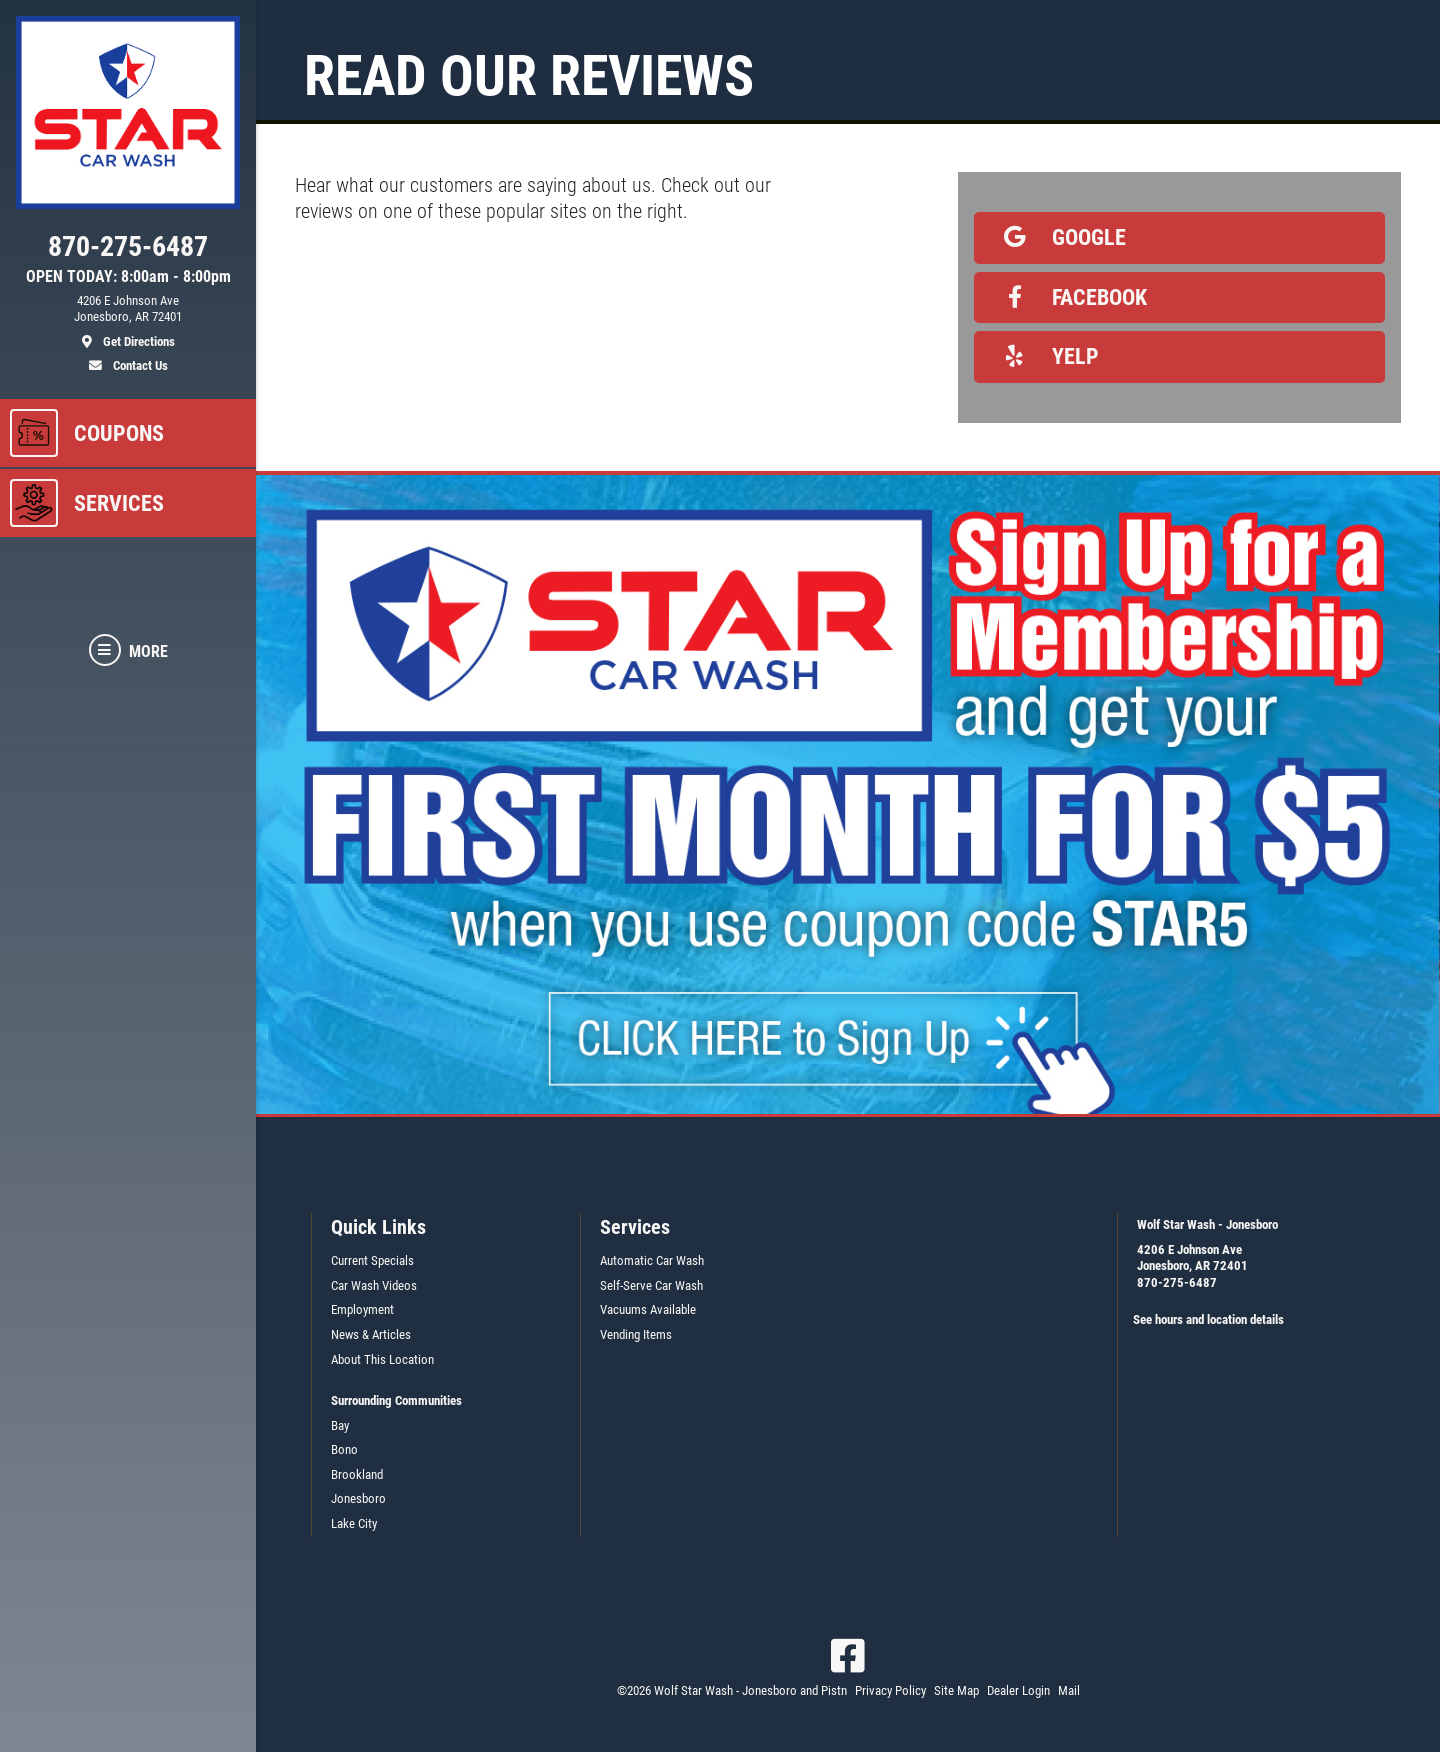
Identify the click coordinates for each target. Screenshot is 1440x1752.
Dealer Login (1018, 1690)
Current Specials (372, 1260)
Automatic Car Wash (652, 1260)
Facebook (1069, 297)
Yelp (1045, 356)
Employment (362, 1309)
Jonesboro (358, 1498)
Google (1058, 237)
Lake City (354, 1523)
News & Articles (371, 1334)
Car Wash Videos (374, 1285)
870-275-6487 (1177, 1282)
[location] (128, 322)
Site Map (956, 1690)
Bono (344, 1449)
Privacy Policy (890, 1690)
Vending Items (636, 1334)
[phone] (128, 251)
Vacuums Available (648, 1309)
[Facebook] (848, 1656)
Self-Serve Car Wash (651, 1285)
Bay (340, 1425)
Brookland (357, 1474)
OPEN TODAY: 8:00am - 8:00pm (128, 277)
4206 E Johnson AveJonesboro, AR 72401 (1192, 1258)
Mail (1069, 1690)
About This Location (382, 1359)
